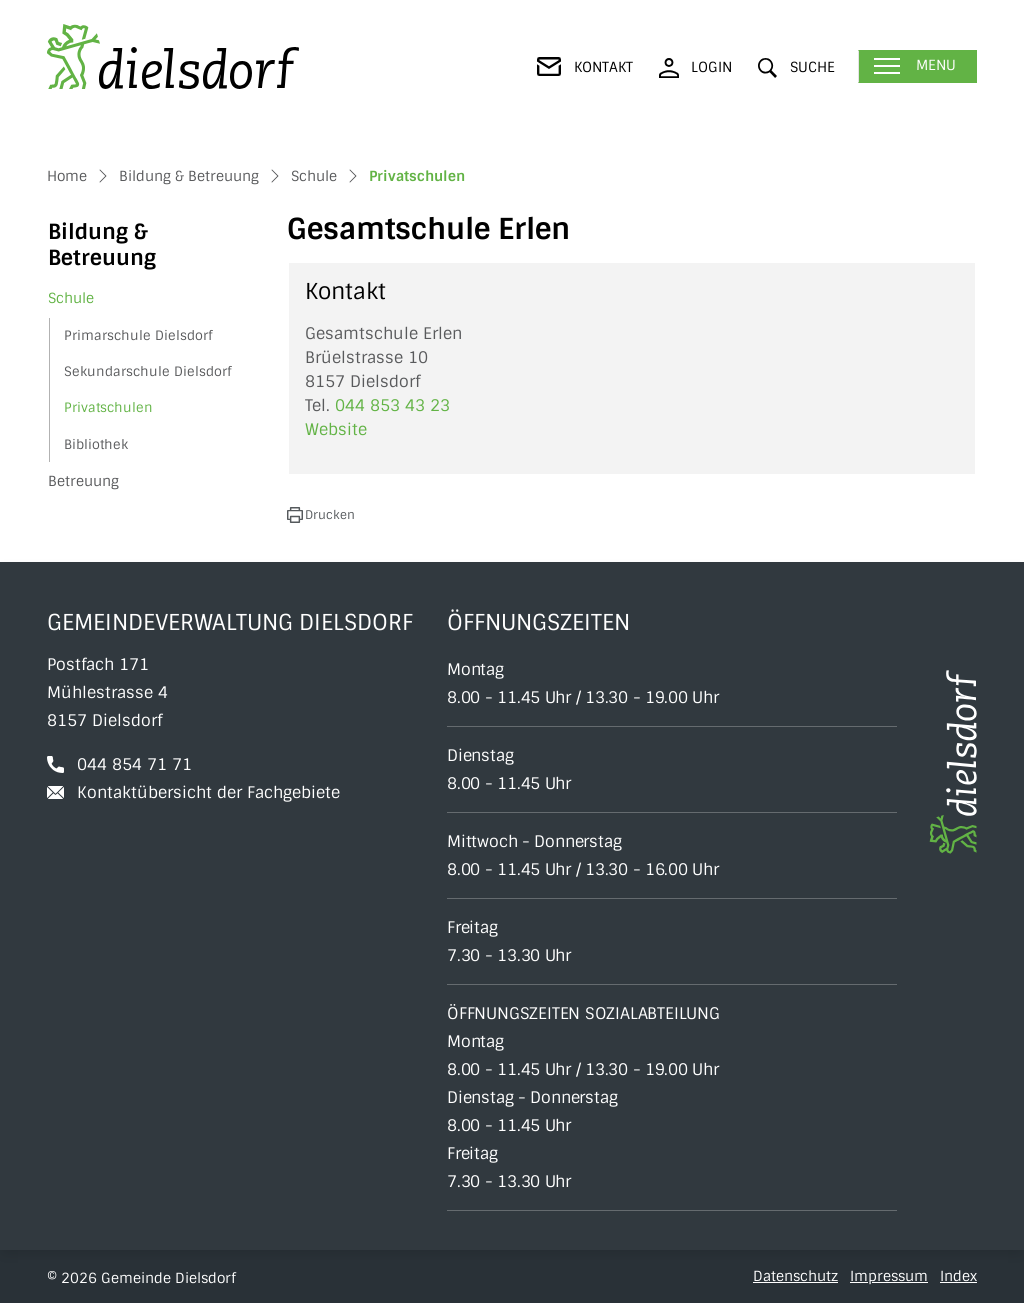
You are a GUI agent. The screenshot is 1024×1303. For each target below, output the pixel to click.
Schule (71, 298)
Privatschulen (112, 412)
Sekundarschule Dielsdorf (147, 371)
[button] (796, 67)
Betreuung (83, 481)
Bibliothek (96, 444)
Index (958, 1276)
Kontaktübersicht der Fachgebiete (208, 792)
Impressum (889, 1276)
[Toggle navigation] (917, 66)
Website (346, 429)
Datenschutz (795, 1276)
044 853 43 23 (392, 405)
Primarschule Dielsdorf (138, 335)
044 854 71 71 (134, 764)
